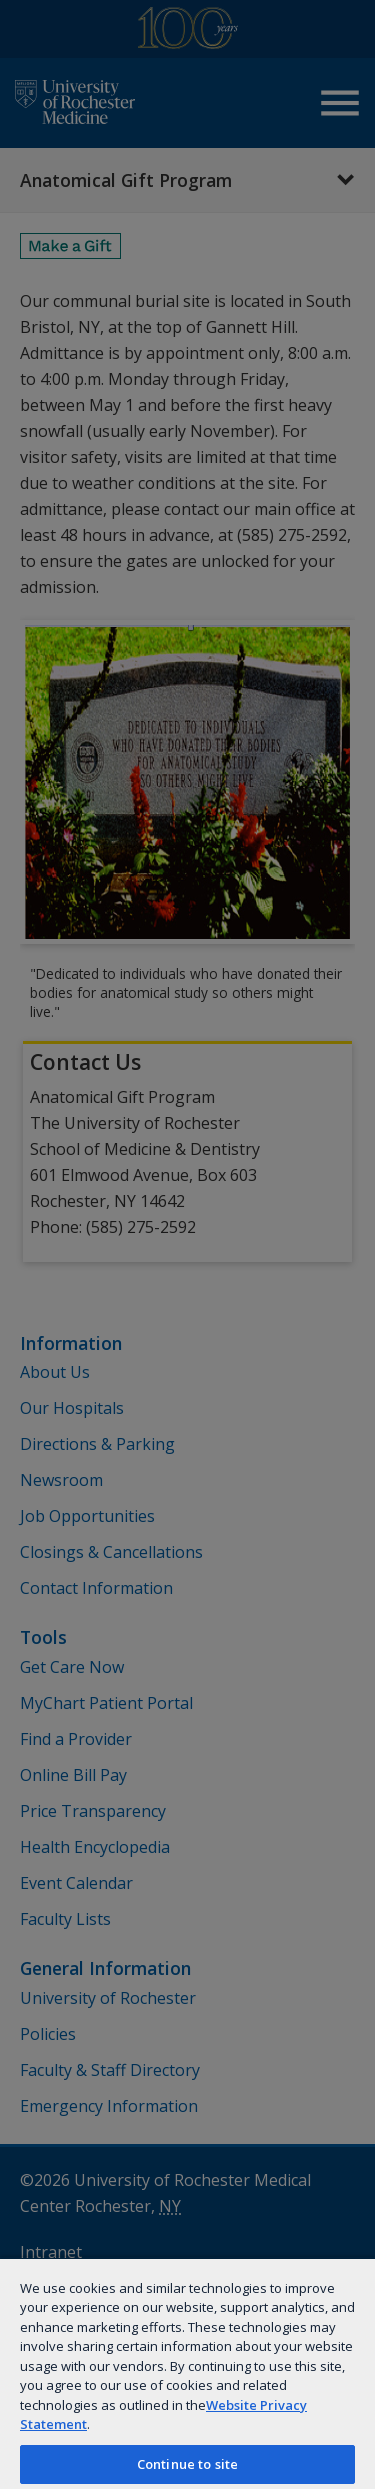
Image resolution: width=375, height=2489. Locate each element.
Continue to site (187, 2464)
